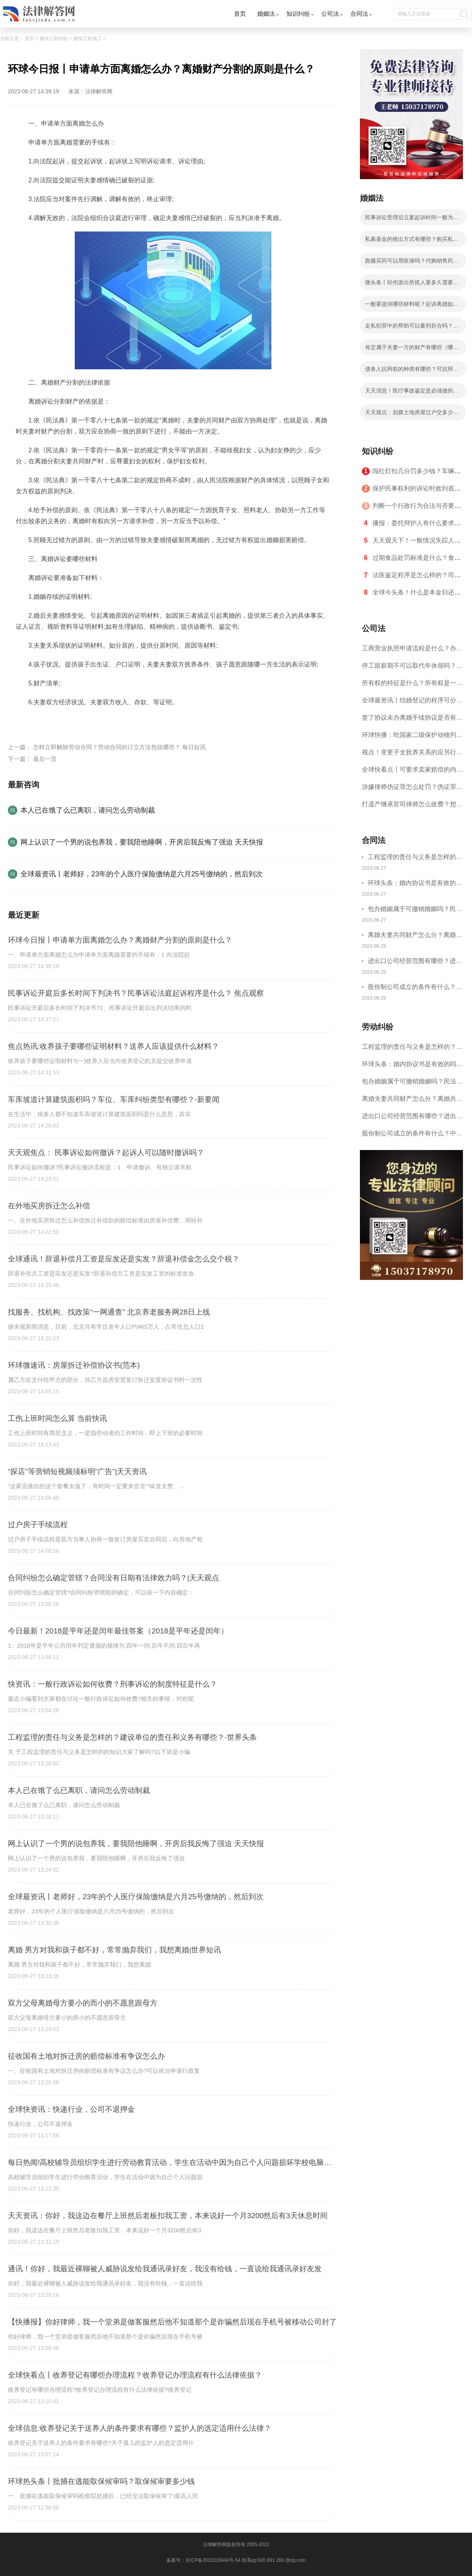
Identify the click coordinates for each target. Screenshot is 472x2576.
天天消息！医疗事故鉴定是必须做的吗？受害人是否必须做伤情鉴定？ (409, 392)
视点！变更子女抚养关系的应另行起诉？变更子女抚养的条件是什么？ (412, 755)
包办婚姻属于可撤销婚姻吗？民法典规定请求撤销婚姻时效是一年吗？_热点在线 (415, 910)
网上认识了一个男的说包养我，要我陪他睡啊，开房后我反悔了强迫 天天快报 (141, 842)
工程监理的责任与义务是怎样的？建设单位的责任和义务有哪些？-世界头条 (415, 858)
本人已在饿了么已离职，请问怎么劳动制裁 (87, 810)
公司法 (330, 13)
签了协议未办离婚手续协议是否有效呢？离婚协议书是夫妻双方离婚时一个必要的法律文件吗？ (412, 720)
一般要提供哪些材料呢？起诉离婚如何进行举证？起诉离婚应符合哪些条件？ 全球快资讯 (412, 306)
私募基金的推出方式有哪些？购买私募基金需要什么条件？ (412, 241)
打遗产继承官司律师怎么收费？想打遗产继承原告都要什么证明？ (412, 807)
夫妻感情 (102, 720)
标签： (25, 720)
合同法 (359, 13)
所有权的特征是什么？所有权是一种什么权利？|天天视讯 (412, 686)
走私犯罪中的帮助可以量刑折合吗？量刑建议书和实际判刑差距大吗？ (412, 327)
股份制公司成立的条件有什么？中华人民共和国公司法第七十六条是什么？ (415, 988)
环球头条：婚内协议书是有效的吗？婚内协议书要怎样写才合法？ (415, 884)
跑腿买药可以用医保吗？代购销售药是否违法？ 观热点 (412, 263)
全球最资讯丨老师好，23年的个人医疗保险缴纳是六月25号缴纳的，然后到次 (141, 874)
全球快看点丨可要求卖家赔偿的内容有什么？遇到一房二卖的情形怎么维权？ (412, 772)
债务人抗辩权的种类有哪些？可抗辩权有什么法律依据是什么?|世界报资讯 (412, 371)
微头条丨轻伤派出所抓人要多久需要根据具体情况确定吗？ (412, 284)
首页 (240, 13)
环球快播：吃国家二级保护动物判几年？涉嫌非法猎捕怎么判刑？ (412, 738)
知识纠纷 (298, 13)
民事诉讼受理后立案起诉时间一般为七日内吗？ (412, 219)
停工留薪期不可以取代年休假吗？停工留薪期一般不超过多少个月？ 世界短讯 (412, 668)
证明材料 (48, 720)
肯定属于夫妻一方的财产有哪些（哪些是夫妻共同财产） (412, 349)
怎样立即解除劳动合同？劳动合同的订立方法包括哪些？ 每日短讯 (119, 747)
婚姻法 (266, 13)
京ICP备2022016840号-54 (212, 2560)
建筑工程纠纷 (54, 38)
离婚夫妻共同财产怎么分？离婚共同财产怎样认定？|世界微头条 (415, 936)
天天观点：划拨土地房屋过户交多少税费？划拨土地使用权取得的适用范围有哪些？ (412, 414)
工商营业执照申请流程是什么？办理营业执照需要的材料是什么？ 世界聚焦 (412, 651)
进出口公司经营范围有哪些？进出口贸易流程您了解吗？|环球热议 (415, 962)
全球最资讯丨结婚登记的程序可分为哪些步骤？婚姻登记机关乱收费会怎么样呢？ (412, 703)
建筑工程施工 (88, 38)
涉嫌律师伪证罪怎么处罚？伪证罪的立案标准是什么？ (412, 789)
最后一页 (45, 759)
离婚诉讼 (75, 720)
